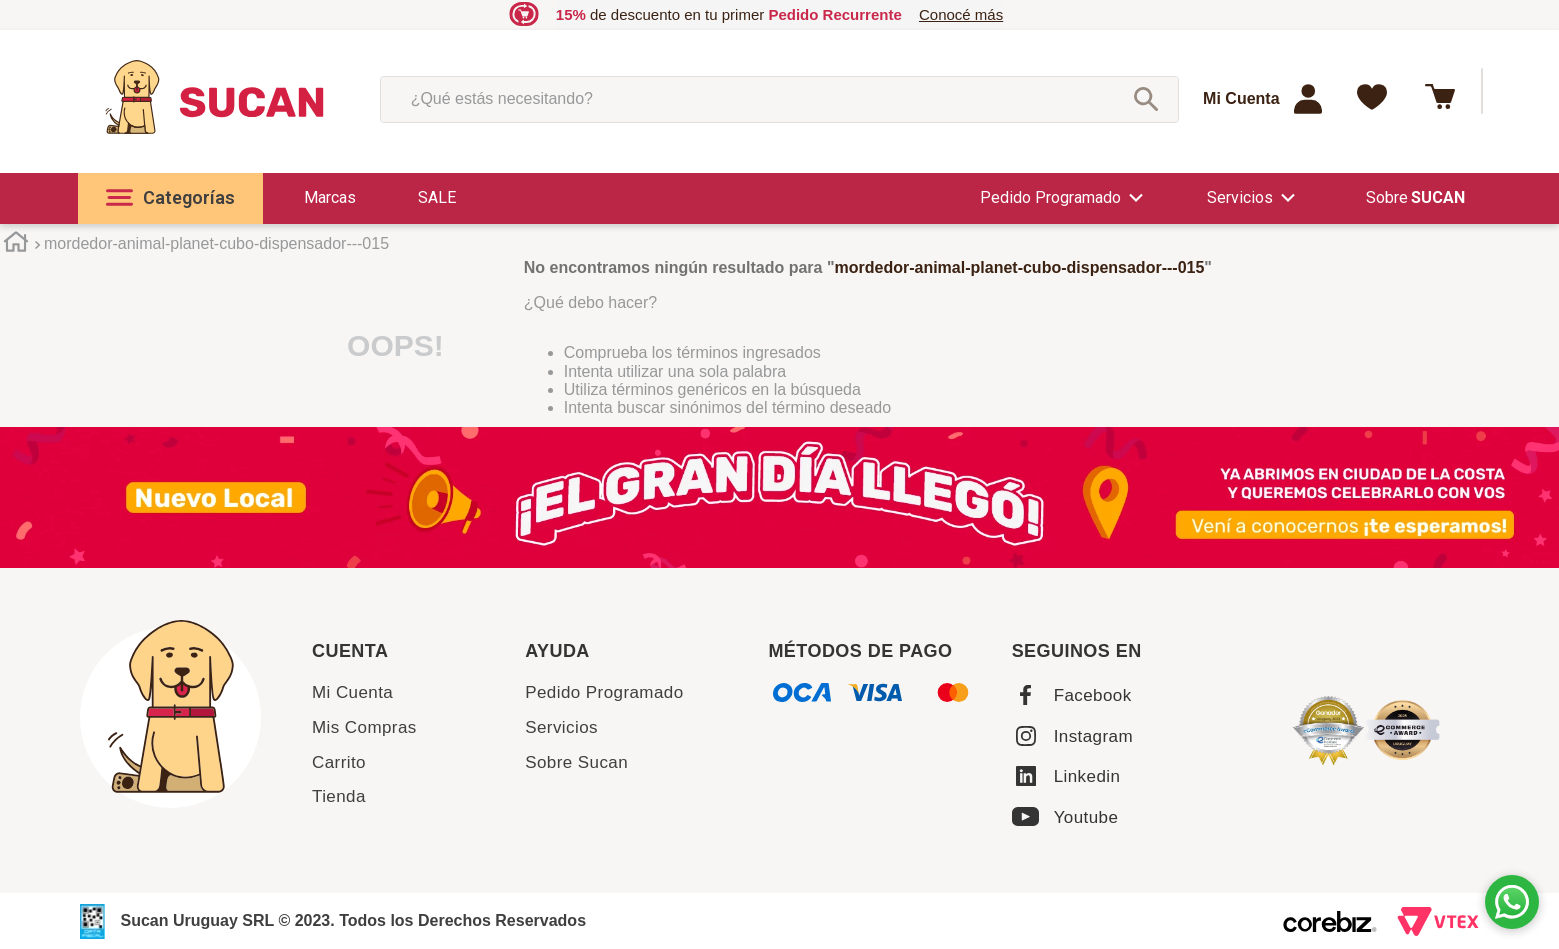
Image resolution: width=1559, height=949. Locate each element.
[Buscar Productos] (1146, 99)
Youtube (1086, 817)
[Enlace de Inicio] (15, 245)
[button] (170, 198)
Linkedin (1087, 776)
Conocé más (961, 14)
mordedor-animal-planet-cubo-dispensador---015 (216, 243)
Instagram (1093, 736)
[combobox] (780, 99)
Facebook (1093, 695)
